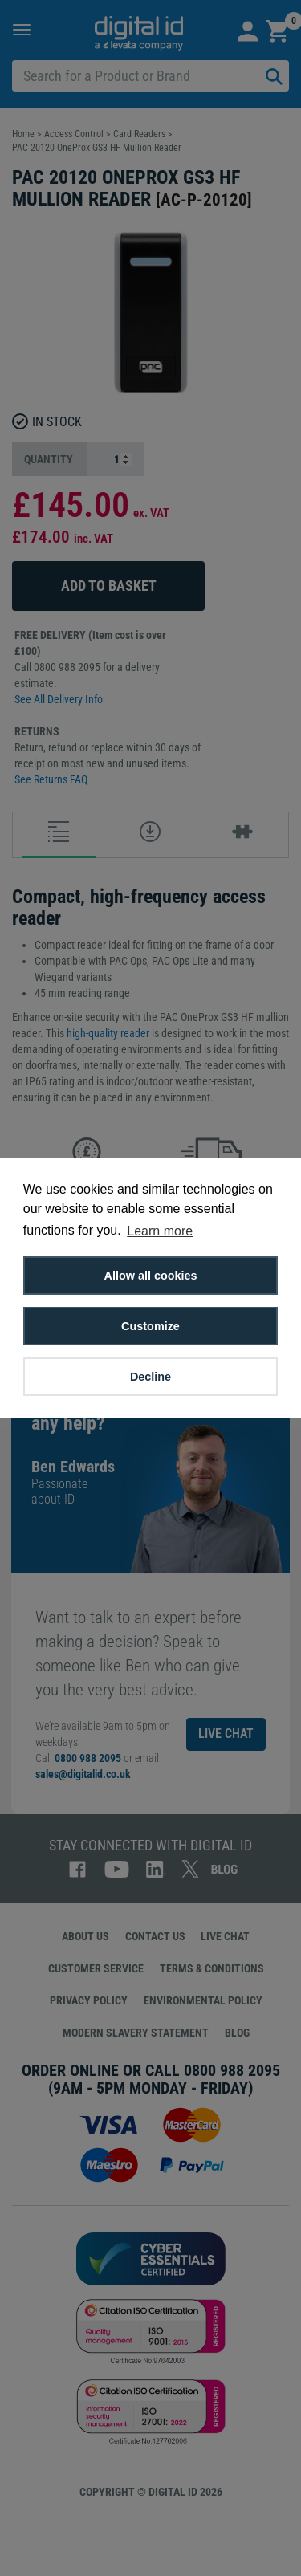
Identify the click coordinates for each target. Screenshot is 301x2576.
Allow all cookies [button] (150, 1275)
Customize (150, 1326)
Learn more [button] (160, 1231)
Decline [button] (150, 1376)
